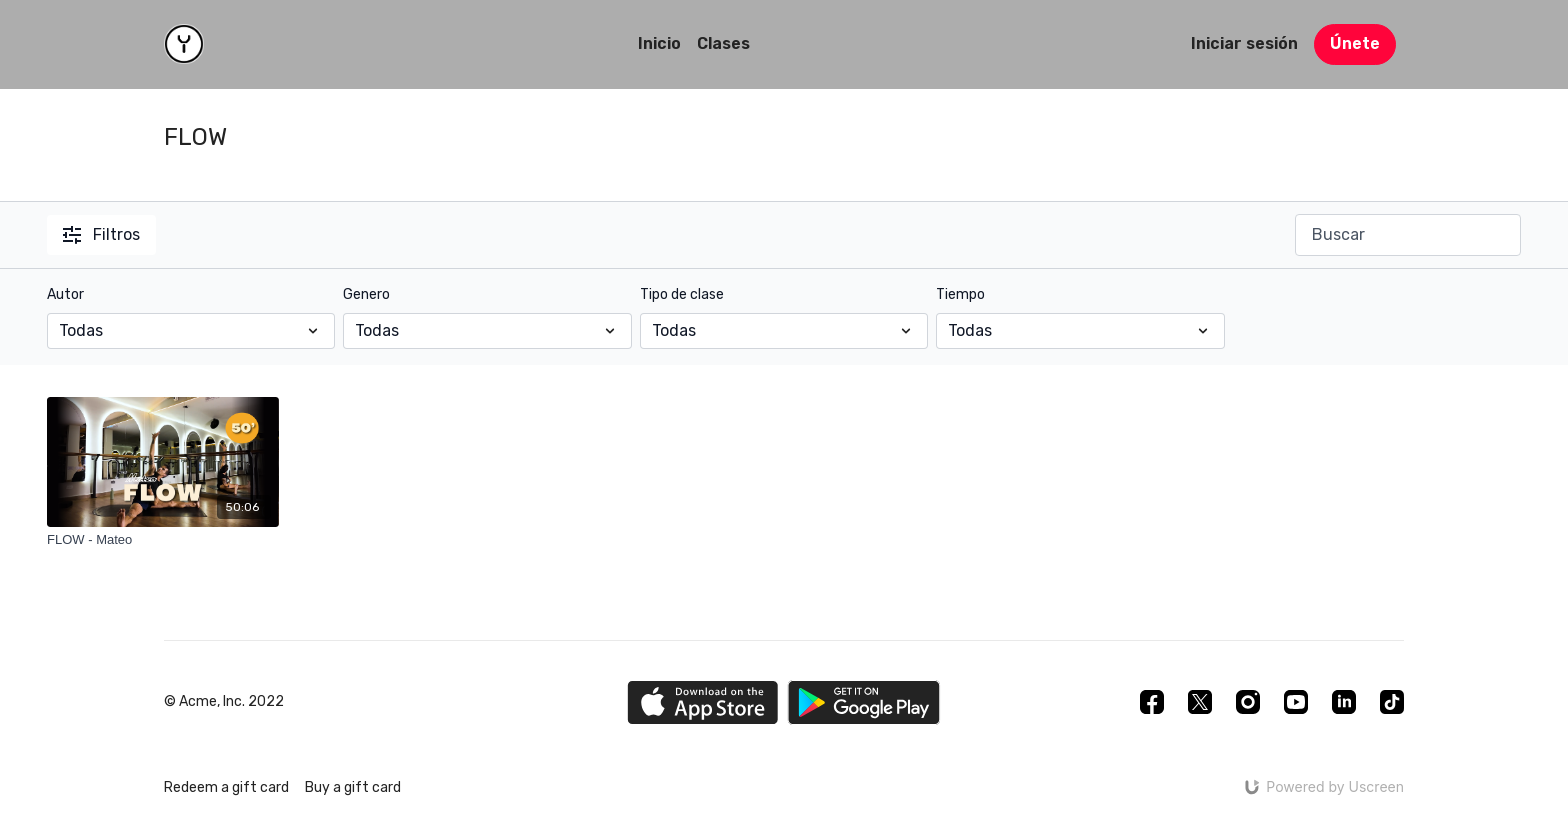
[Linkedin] (1344, 702)
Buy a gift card (353, 787)
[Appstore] (702, 702)
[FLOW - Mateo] (163, 540)
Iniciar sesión (1244, 43)
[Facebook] (1152, 702)
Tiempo (960, 294)
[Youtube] (1296, 702)
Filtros (101, 234)
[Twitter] (1200, 702)
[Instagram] (1248, 702)
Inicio (659, 43)
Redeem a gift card (226, 787)
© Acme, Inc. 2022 (224, 702)
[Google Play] (864, 702)
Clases (723, 43)
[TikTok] (1392, 702)
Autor (65, 294)
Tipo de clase (682, 294)
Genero (366, 294)
